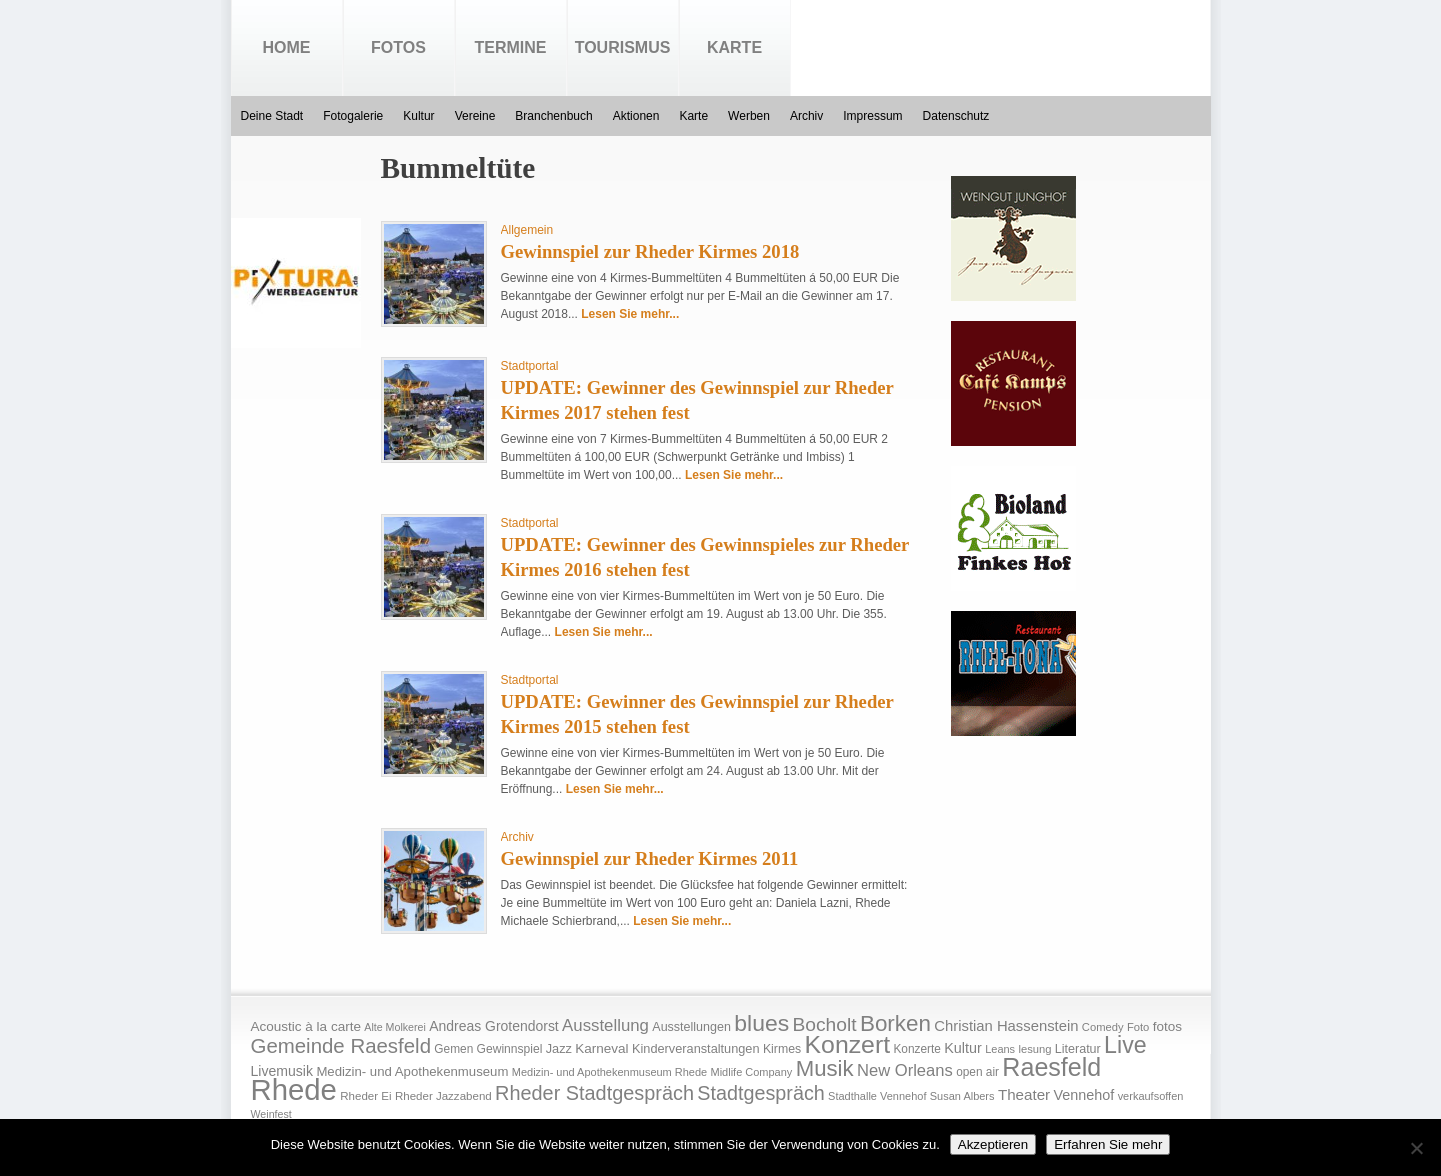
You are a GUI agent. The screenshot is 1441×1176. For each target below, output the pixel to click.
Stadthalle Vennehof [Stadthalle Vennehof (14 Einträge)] (877, 1096)
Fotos (398, 47)
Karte (734, 47)
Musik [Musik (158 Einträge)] (825, 1068)
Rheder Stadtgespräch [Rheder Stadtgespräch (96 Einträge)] (594, 1093)
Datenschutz (956, 116)
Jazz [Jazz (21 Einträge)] (559, 1048)
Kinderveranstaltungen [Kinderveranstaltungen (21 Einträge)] (696, 1048)
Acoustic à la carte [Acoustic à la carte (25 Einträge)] (306, 1026)
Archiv (806, 116)
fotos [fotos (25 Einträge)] (1167, 1026)
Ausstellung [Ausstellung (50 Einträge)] (605, 1025)
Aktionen (636, 116)
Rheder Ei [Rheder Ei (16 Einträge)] (365, 1096)
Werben (749, 116)
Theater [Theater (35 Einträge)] (1024, 1094)
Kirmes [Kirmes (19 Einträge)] (782, 1049)
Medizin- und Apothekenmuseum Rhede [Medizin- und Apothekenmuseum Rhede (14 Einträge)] (609, 1072)
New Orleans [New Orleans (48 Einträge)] (905, 1070)
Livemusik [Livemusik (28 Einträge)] (282, 1071)
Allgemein (527, 230)
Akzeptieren (993, 1144)
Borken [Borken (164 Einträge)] (895, 1023)
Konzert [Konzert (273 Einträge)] (848, 1044)
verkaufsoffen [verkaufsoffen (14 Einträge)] (1151, 1096)
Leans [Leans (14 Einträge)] (1000, 1049)
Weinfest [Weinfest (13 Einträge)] (271, 1114)
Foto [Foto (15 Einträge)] (1138, 1027)
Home (287, 47)
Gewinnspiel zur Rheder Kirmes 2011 (650, 858)
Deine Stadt (272, 116)
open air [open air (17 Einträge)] (977, 1072)
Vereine (475, 116)
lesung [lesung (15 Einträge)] (1034, 1049)
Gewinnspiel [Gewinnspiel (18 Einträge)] (510, 1049)
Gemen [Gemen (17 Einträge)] (453, 1049)
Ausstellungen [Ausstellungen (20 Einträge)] (691, 1027)
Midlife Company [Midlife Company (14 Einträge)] (752, 1072)
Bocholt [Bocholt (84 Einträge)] (824, 1024)
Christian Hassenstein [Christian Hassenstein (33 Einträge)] (1006, 1026)
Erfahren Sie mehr (1108, 1144)
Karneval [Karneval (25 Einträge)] (601, 1048)
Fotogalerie (353, 116)
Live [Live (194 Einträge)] (1125, 1045)
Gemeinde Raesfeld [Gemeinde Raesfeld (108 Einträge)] (341, 1046)
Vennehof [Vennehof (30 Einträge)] (1083, 1095)
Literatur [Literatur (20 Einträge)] (1078, 1049)
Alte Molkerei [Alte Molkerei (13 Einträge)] (395, 1027)
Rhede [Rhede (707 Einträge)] (294, 1089)
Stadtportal (530, 366)
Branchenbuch (553, 116)
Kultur (418, 116)
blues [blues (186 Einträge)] (761, 1023)
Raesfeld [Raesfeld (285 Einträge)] (1051, 1067)
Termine (511, 47)
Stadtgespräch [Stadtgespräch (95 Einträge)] (760, 1093)
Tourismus (623, 47)
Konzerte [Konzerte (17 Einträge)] (916, 1049)
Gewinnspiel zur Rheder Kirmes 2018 (650, 251)
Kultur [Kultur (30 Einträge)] (963, 1048)
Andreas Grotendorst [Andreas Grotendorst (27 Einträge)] (494, 1026)
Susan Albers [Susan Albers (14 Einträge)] (962, 1096)
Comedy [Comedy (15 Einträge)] (1103, 1027)
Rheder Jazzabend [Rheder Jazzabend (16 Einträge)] (443, 1096)
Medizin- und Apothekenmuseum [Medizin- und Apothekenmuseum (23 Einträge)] (412, 1071)
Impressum (872, 116)
